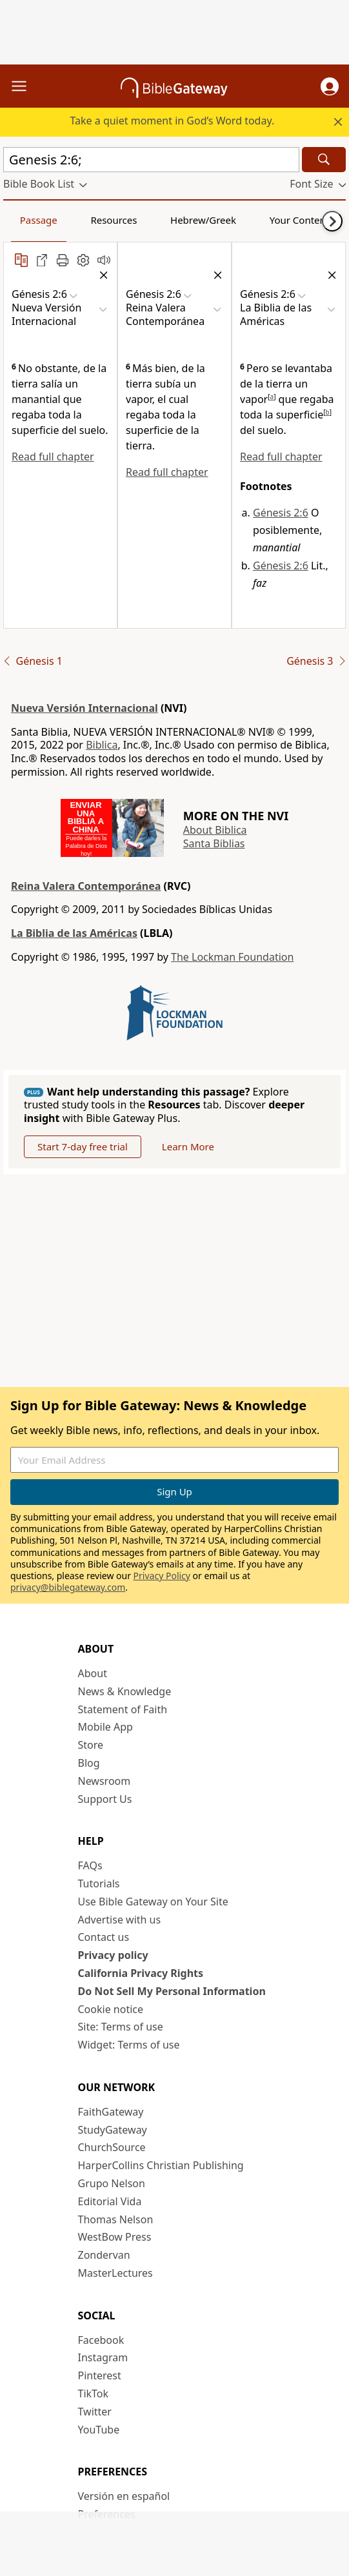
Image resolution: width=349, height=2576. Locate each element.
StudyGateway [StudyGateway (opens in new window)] (112, 2130)
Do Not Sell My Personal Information (172, 1991)
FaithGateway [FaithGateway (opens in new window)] (111, 2112)
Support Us (105, 1799)
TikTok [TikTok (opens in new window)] (93, 2393)
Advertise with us (119, 1919)
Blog (89, 1763)
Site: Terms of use (120, 2027)
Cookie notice (111, 2009)
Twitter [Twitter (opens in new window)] (95, 2411)
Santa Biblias (214, 843)
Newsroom (104, 1781)
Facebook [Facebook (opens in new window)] (101, 2340)
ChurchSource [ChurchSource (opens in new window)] (112, 2147)
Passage (38, 219)
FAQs (90, 1865)
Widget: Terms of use (129, 2045)
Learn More (188, 1146)
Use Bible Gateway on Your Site (153, 1901)
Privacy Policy (162, 1575)
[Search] (324, 159)
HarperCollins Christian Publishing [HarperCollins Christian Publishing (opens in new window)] (161, 2165)
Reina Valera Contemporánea (86, 886)
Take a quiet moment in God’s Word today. (172, 120)
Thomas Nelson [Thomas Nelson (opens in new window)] (116, 2219)
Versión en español (124, 2496)
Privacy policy (113, 1955)
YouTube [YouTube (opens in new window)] (99, 2430)
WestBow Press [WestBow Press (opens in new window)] (115, 2237)
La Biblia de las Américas (74, 933)
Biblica (101, 745)
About (92, 1673)
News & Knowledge (125, 1691)
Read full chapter (53, 456)
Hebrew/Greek (203, 219)
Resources (113, 219)
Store (91, 1745)
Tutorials (99, 1883)
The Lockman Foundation (232, 957)
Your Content (300, 219)
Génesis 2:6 (280, 513)
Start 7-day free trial (82, 1146)
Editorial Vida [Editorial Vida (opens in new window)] (110, 2201)
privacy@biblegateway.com (67, 1587)
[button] (330, 86)
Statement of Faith (123, 1709)
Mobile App (105, 1727)
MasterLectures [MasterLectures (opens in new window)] (115, 2273)
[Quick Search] (151, 159)
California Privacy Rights (141, 1973)
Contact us (104, 1937)
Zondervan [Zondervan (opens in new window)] (104, 2255)
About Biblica (215, 830)
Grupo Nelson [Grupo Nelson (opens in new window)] (111, 2183)
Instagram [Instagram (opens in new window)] (103, 2357)
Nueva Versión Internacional (84, 708)
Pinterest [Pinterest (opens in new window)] (99, 2375)
